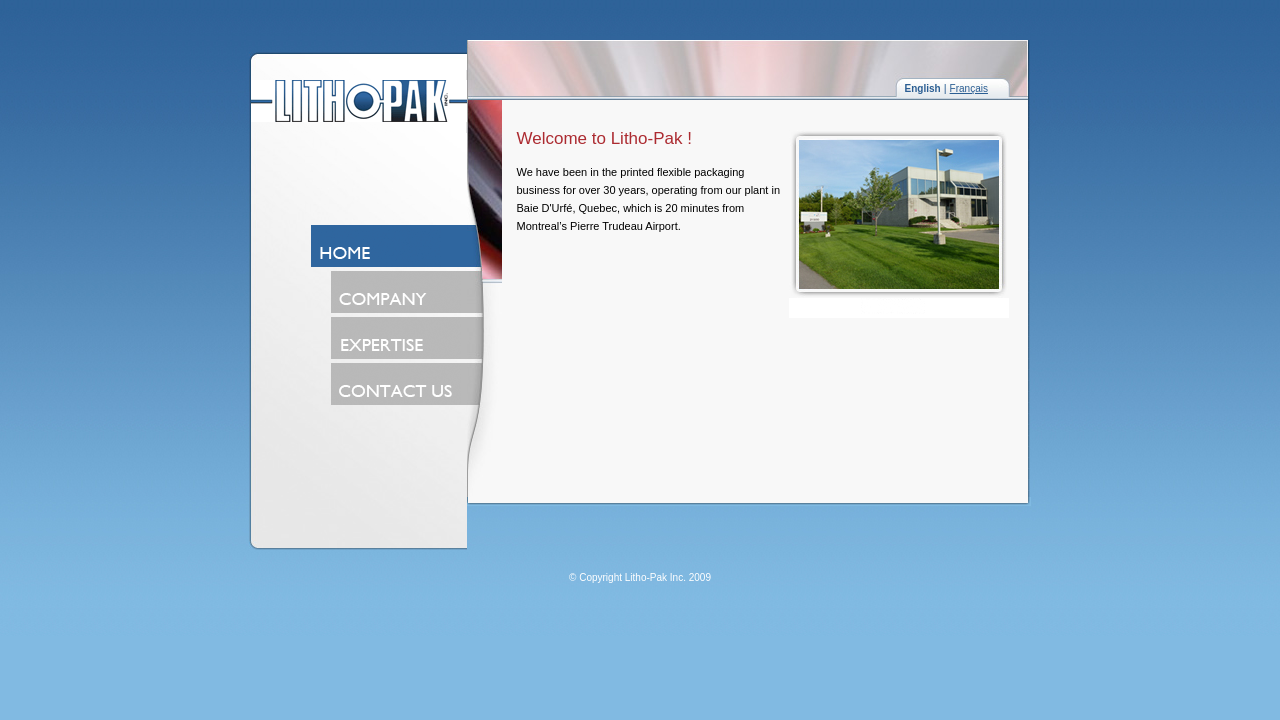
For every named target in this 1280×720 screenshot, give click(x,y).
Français (969, 88)
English (923, 88)
